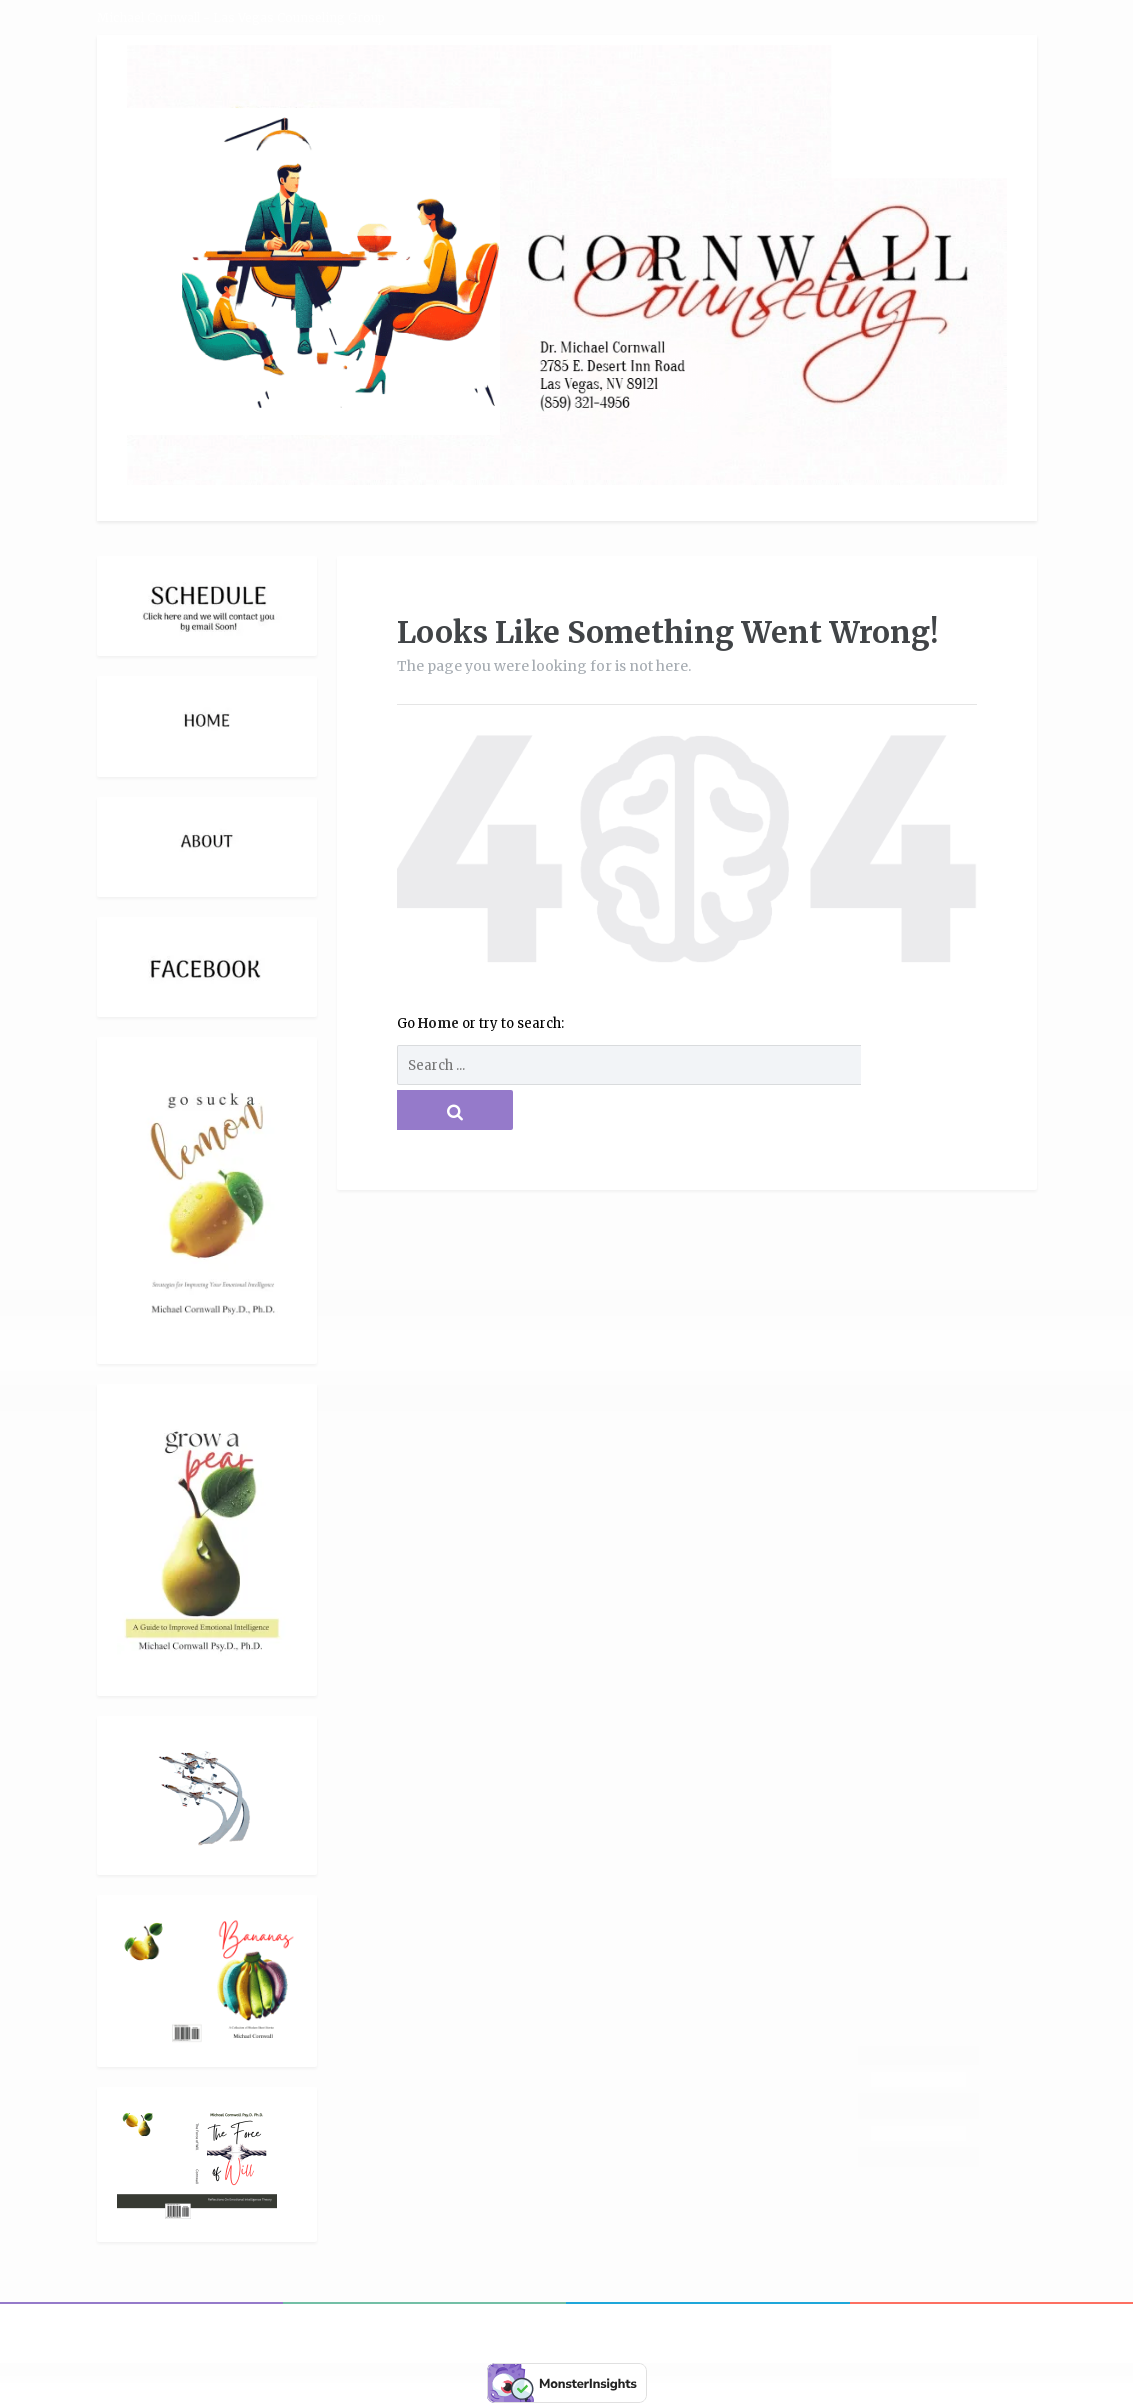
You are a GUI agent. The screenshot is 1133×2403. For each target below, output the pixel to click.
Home (440, 1023)
